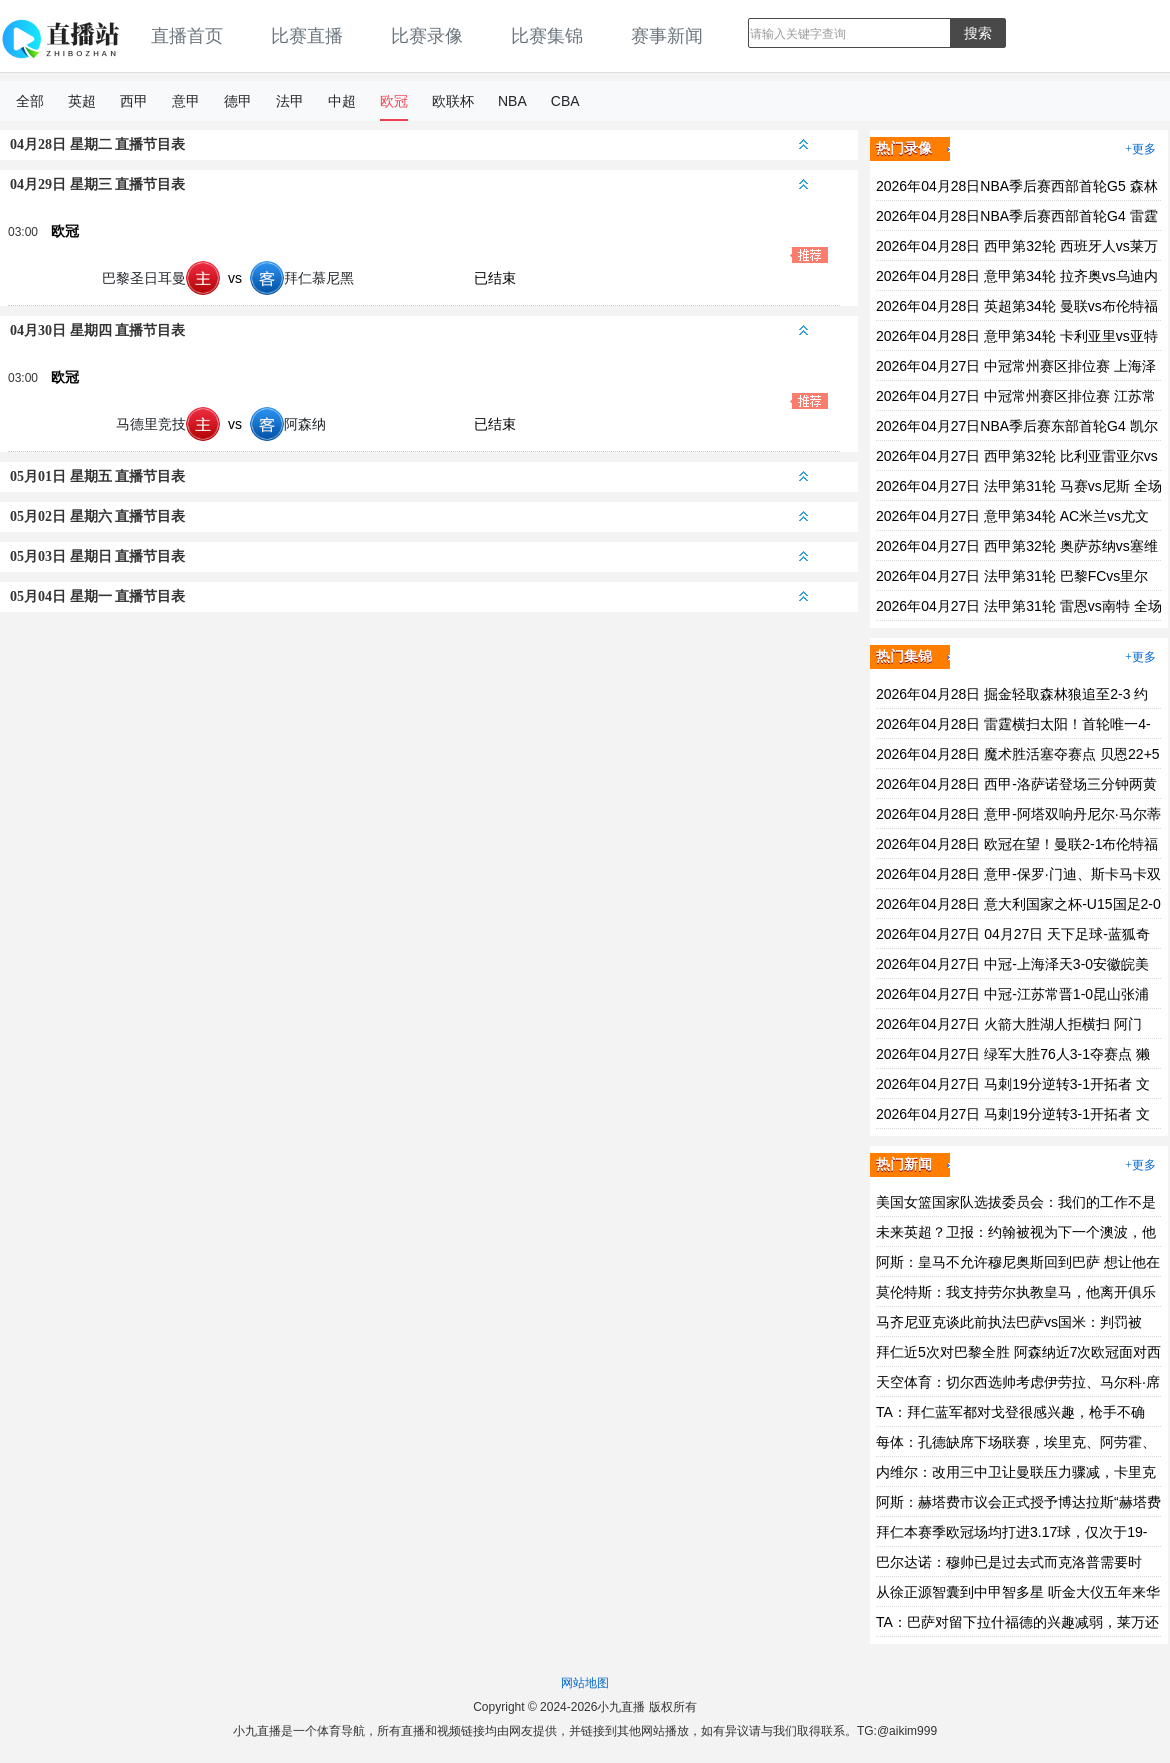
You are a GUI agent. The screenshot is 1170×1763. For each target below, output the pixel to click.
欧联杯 (453, 101)
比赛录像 (427, 36)
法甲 (290, 101)
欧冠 (394, 101)
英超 (82, 101)
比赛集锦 (547, 36)
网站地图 (585, 1683)
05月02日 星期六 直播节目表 (409, 516)
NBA (512, 101)
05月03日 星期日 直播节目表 (409, 556)
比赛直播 (307, 36)
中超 (342, 101)
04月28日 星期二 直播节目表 (409, 144)
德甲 (238, 101)
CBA (565, 101)
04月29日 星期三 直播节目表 (409, 184)
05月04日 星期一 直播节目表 (409, 596)
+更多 (1140, 149)
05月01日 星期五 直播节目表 (409, 476)
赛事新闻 (667, 36)
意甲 (186, 101)
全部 (30, 101)
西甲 (134, 101)
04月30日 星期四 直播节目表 (409, 330)
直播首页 (187, 36)
